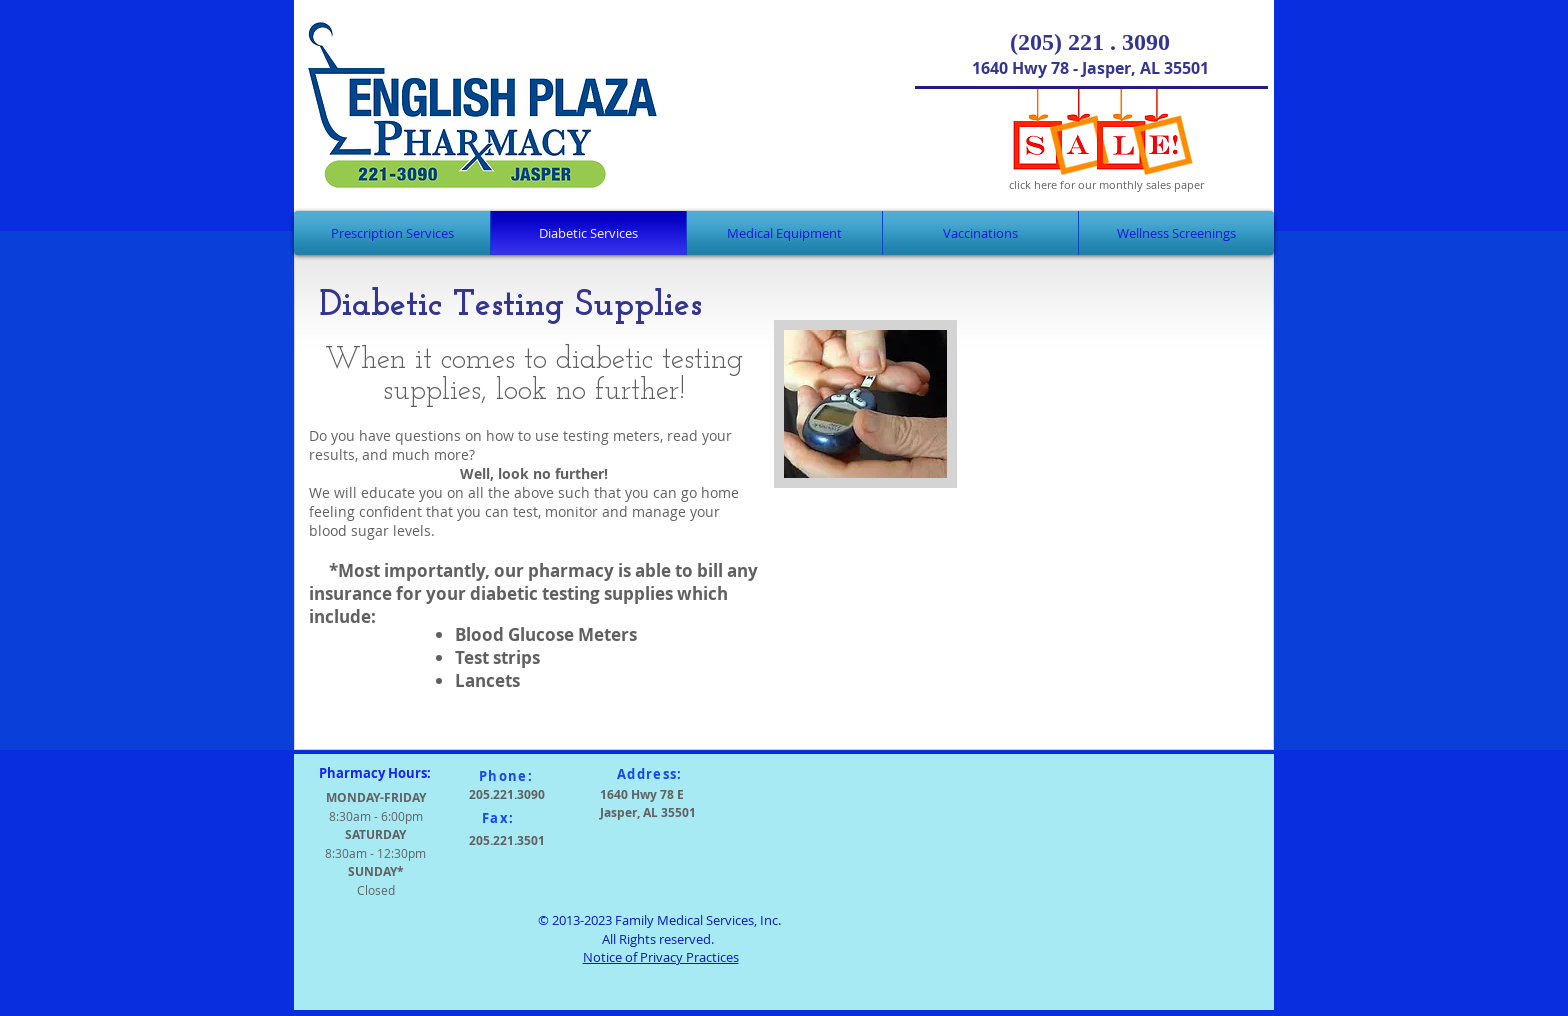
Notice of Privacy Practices (661, 957)
